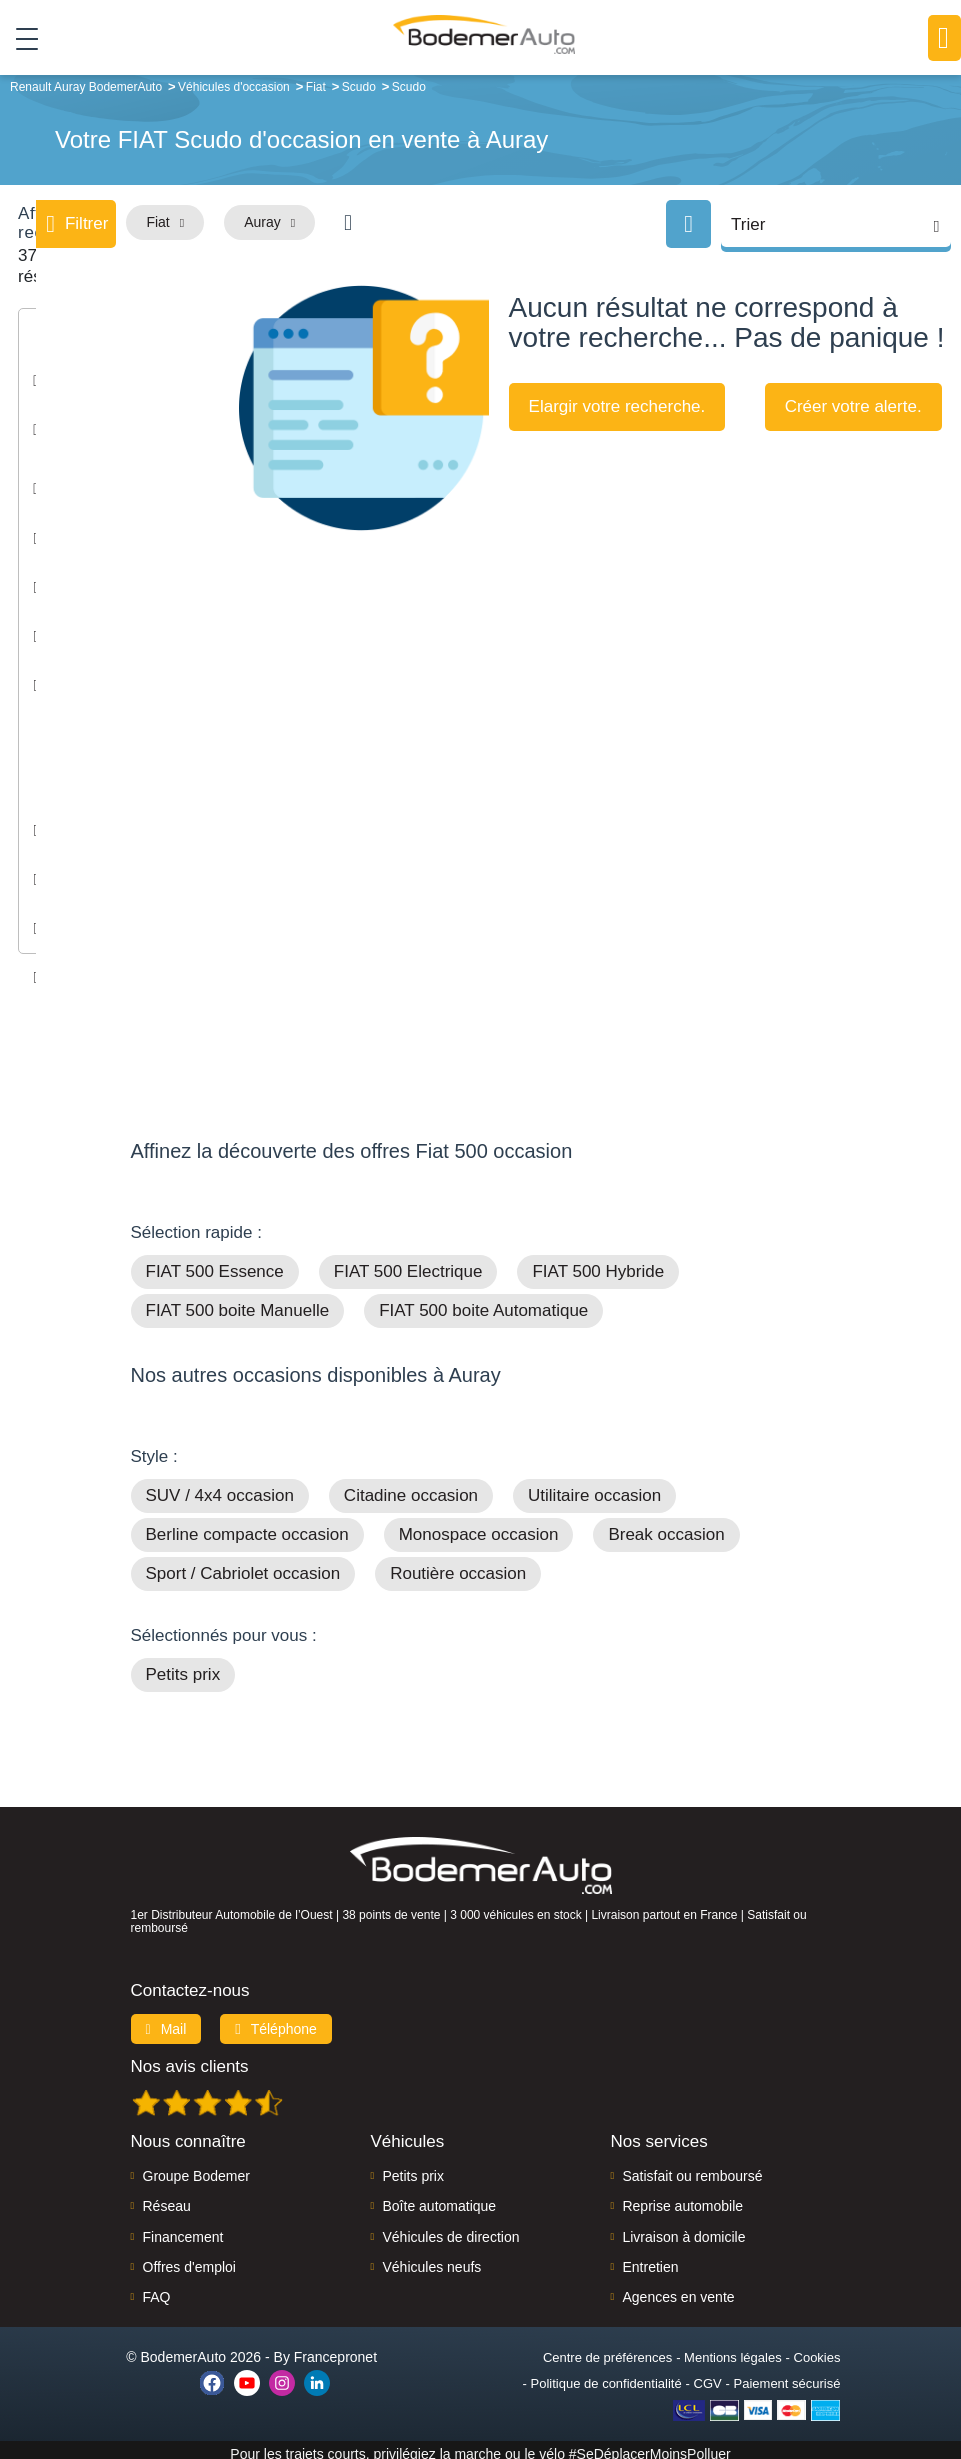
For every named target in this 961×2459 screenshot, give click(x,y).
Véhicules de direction (450, 2229)
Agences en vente (678, 2290)
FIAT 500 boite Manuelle (238, 1303)
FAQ (157, 2290)
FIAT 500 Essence (215, 1264)
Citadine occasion (411, 1488)
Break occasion (666, 1527)
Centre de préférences (607, 2349)
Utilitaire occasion (594, 1488)
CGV (708, 2375)
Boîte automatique (439, 2199)
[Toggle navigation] (19, 39)
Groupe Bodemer (196, 2168)
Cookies (817, 2349)
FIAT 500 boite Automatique (483, 1303)
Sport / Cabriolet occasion (243, 1566)
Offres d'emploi (189, 2259)
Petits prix (183, 1667)
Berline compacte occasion (247, 1527)
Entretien (650, 2259)
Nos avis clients (190, 2058)
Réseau (167, 2199)
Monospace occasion (479, 1527)
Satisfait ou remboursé (692, 2168)
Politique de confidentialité (606, 2375)
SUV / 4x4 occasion (220, 1488)
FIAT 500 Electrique (408, 1264)
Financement (183, 2229)
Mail (166, 2021)
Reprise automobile (682, 2199)
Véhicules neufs (431, 2259)
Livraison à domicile (683, 2229)
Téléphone (276, 2021)
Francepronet (335, 2349)
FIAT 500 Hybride (598, 1264)
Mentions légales (733, 2349)
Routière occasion (458, 1566)
